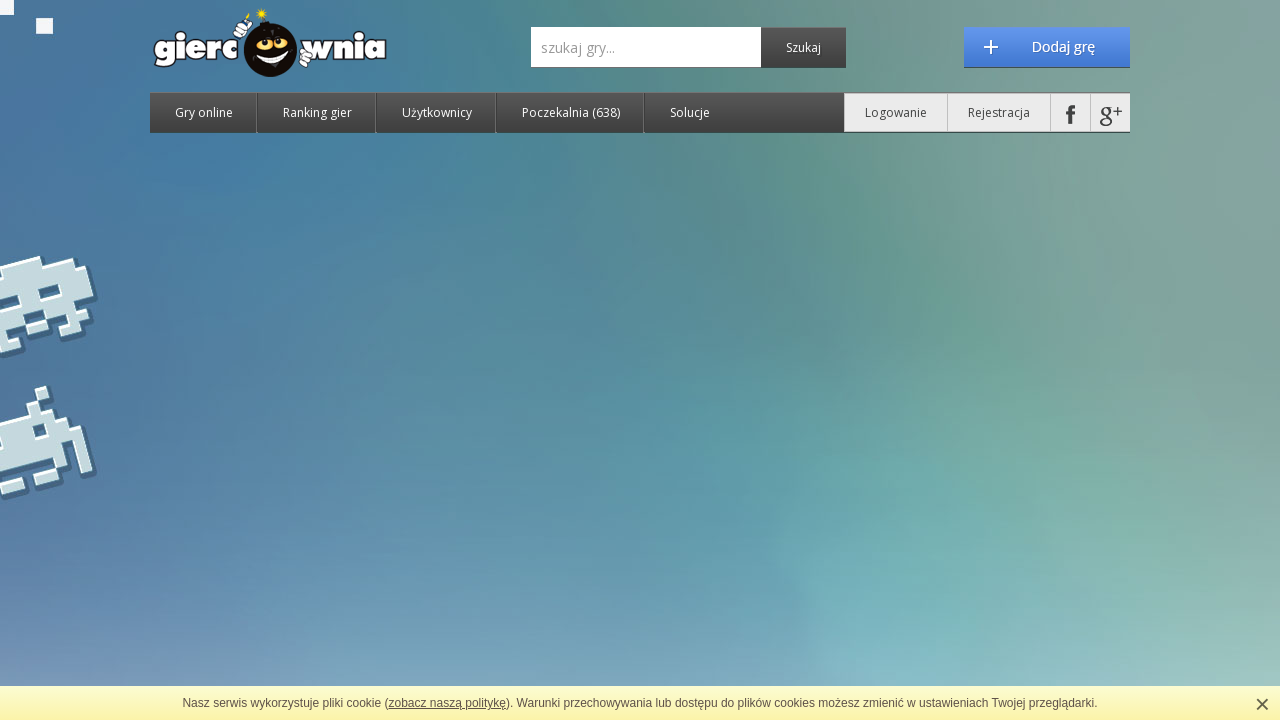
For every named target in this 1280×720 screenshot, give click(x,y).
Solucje (690, 112)
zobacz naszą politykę (447, 703)
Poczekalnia (571, 112)
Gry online (204, 112)
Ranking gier (317, 112)
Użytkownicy (437, 112)
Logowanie (896, 112)
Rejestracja (999, 112)
